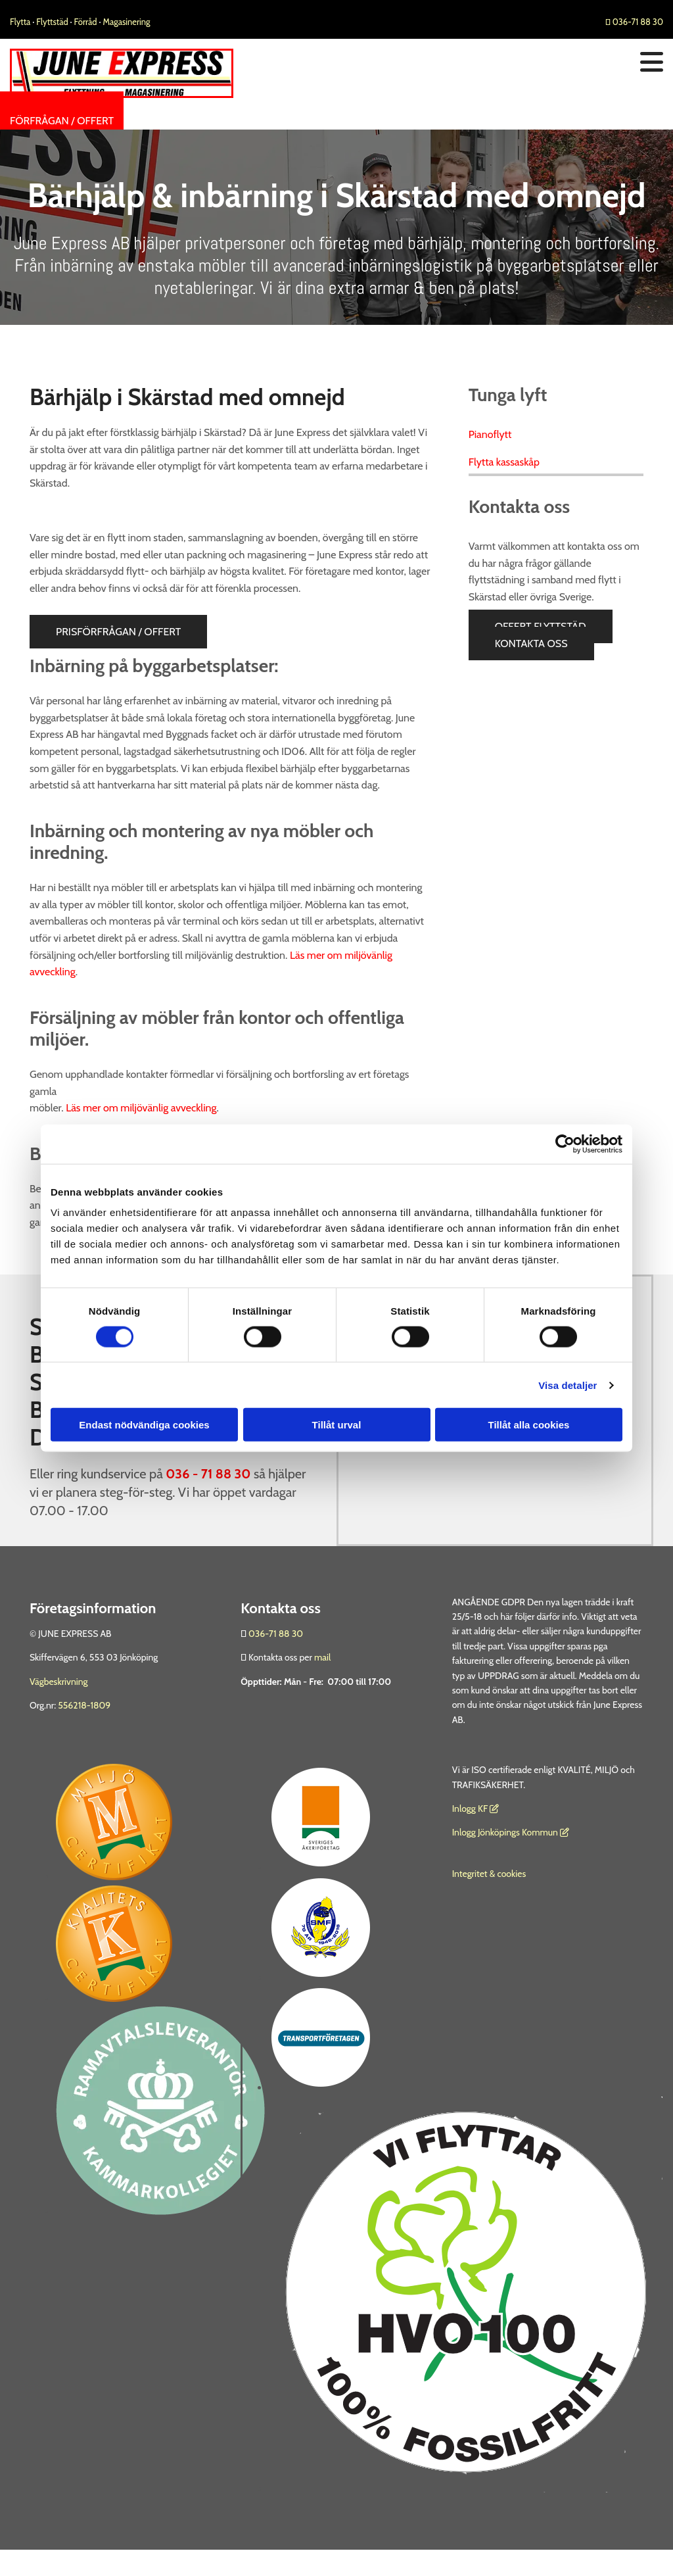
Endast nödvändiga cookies (144, 1424)
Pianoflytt (490, 434)
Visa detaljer (567, 1384)
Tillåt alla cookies (529, 1424)
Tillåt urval (336, 1424)
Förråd (86, 21)
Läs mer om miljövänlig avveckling (141, 1108)
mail (322, 1657)
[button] (62, 120)
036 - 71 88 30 (208, 1474)
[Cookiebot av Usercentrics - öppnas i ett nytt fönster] (564, 1144)
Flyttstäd (53, 21)
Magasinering (127, 21)
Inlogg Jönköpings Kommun (510, 1832)
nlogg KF (471, 1808)
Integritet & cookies (489, 1874)
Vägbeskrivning (59, 1682)
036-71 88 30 (634, 21)
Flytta (20, 21)
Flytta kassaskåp (504, 462)
